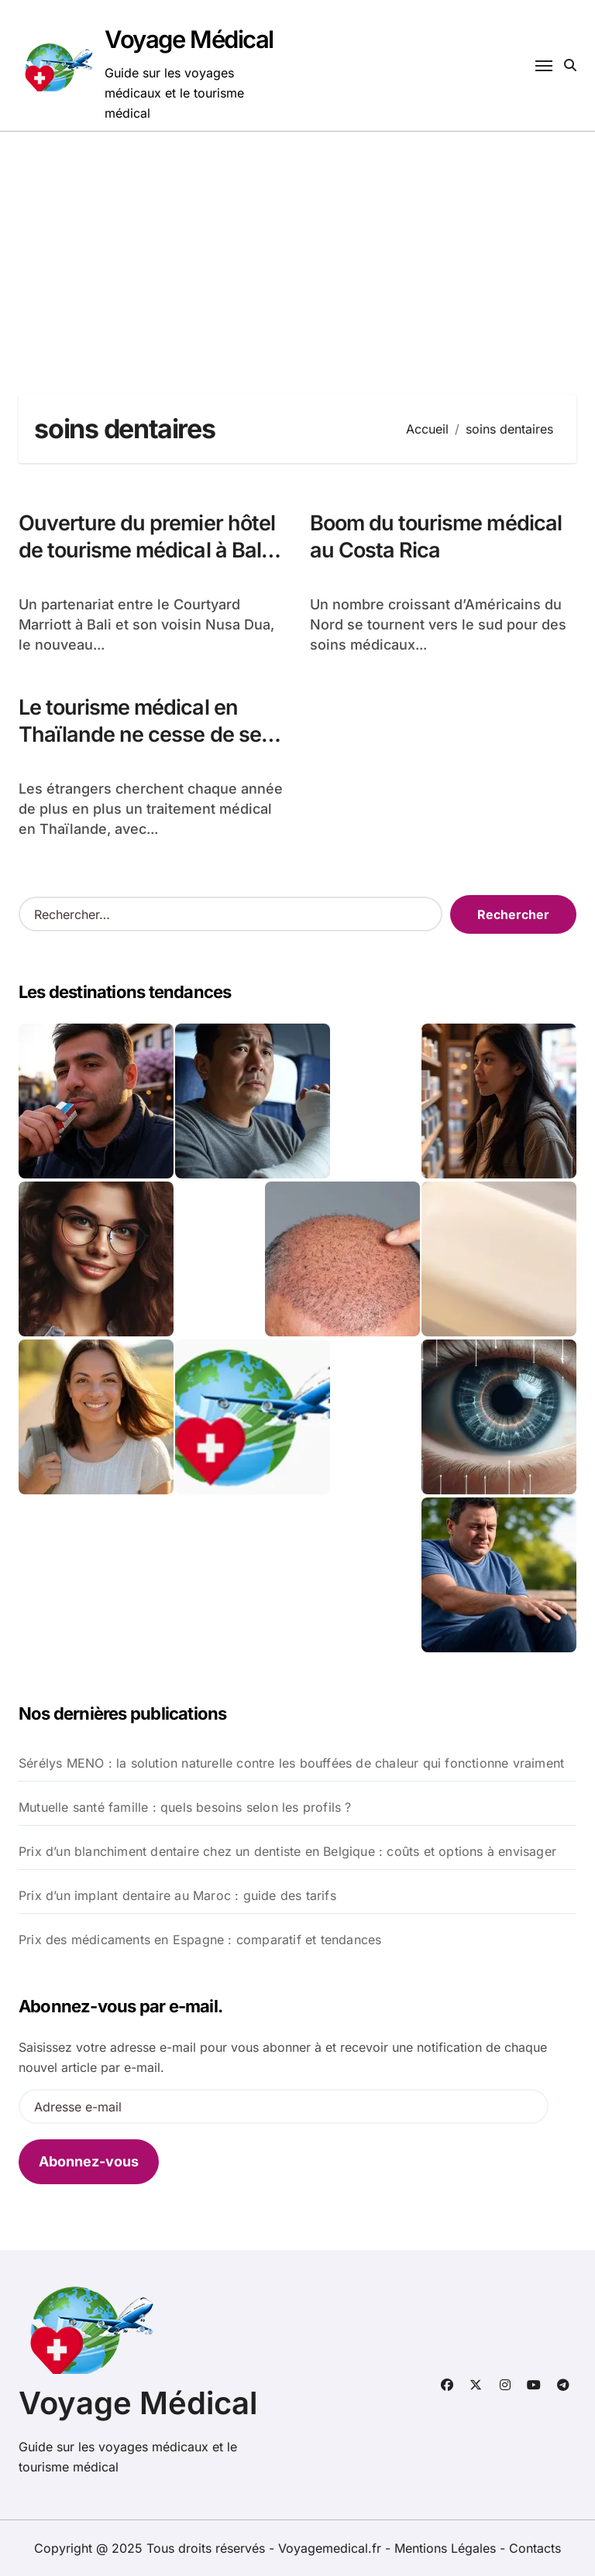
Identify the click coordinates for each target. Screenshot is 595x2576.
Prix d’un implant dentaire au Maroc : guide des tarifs (177, 1895)
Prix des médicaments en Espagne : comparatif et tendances (200, 1939)
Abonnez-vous (89, 2161)
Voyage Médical (189, 39)
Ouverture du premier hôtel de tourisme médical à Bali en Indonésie (147, 550)
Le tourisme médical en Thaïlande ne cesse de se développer (140, 734)
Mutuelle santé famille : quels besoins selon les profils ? (185, 1807)
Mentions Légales (447, 2548)
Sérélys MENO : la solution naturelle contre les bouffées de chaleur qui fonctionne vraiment (291, 1763)
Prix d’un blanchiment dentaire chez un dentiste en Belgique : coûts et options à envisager (287, 1851)
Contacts (535, 2548)
